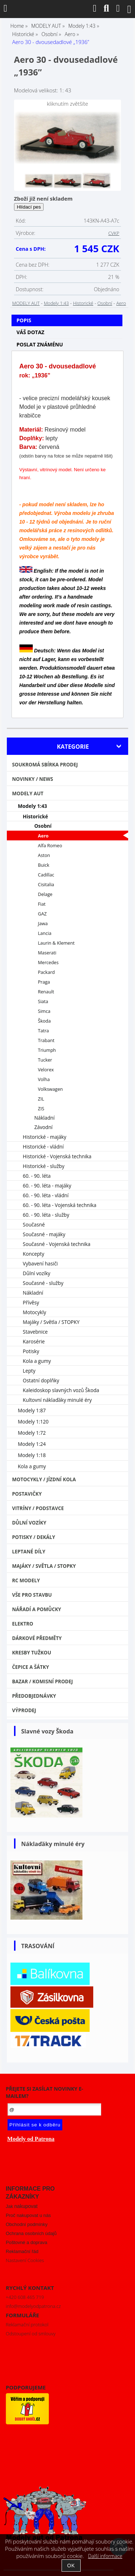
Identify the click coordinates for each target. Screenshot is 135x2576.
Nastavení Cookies (25, 2260)
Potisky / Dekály (33, 1537)
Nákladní (44, 1117)
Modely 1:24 (32, 1443)
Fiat (41, 904)
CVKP (114, 233)
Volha (44, 1079)
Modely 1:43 (56, 303)
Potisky (31, 1351)
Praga (44, 982)
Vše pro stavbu (32, 1595)
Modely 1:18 (32, 1455)
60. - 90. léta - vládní (45, 1195)
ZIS (41, 1109)
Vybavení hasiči (40, 1263)
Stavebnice (35, 1331)
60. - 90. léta (36, 1175)
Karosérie (34, 1341)
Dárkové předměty (37, 1638)
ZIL (41, 1099)
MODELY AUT (26, 303)
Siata (43, 1001)
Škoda (44, 1021)
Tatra (43, 1031)
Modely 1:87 (32, 1410)
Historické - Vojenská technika (57, 1156)
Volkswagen (50, 1089)
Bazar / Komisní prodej (42, 1681)
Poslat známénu (40, 344)
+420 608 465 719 (25, 2297)
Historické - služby (43, 1166)
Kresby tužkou (31, 1652)
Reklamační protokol (27, 2324)
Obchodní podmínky (27, 2224)
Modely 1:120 (33, 1421)
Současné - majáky (44, 1234)
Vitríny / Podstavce (38, 1508)
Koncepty (33, 1253)
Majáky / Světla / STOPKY (51, 1321)
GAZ (42, 914)
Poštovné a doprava (26, 2242)
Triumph (47, 1050)
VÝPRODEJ (24, 1710)
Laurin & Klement (56, 943)
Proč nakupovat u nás (28, 2215)
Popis (24, 320)
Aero (121, 303)
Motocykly (34, 1312)
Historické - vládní (43, 1146)
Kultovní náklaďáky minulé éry (57, 1399)
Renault (46, 992)
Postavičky (26, 1494)
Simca (44, 1011)
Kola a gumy (37, 1360)
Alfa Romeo (50, 846)
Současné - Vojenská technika (56, 1244)
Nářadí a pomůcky (36, 1609)
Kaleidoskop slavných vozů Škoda (61, 1390)
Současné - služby (43, 1283)
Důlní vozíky (36, 1273)
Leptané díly (28, 1551)
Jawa (43, 923)
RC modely (26, 1580)
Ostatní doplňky (41, 1380)
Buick (43, 865)
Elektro (22, 1624)
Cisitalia (46, 885)
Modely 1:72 (32, 1432)
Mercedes (48, 962)
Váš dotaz (31, 332)
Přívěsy (31, 1302)
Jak (21, 2206)
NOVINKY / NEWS (32, 779)
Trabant (46, 1040)
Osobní (105, 303)
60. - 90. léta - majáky (47, 1185)
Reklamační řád (22, 2251)
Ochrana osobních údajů (31, 2233)
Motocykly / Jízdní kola (44, 1479)
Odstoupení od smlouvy (30, 2333)
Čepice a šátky (30, 1667)
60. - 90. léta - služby (46, 1214)
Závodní (43, 1127)
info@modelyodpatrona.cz (33, 2306)
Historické (83, 303)
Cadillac (46, 875)
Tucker (45, 1060)
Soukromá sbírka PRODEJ (45, 764)
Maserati (47, 953)
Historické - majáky (44, 1136)
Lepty (29, 1370)
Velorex (46, 1070)
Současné (34, 1224)
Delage (45, 894)
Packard (46, 972)
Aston (44, 855)
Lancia (44, 933)
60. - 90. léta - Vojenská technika (59, 1205)
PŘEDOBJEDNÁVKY (34, 1696)
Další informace (105, 2556)
